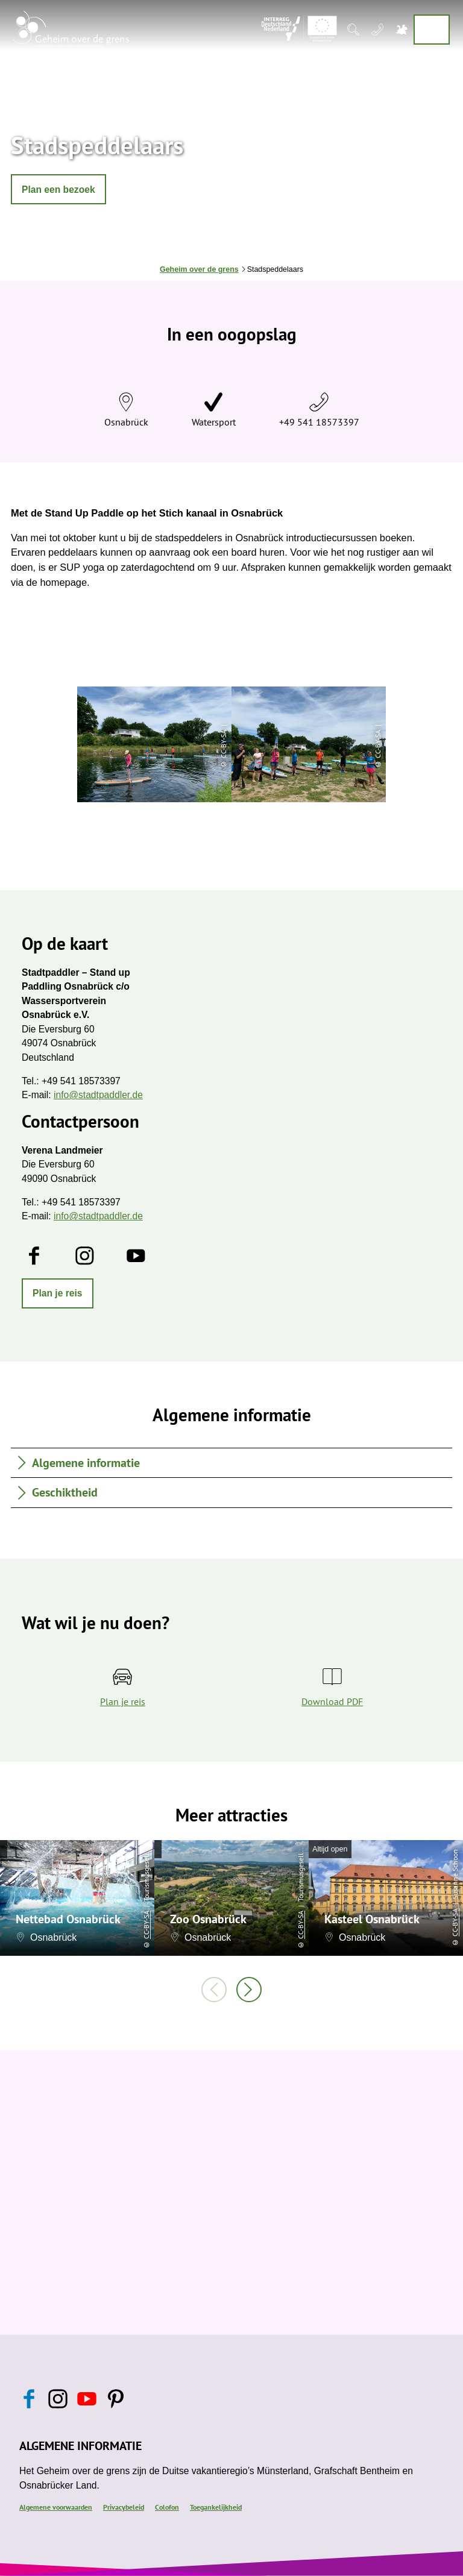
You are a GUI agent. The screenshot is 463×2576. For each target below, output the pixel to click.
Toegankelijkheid (216, 2507)
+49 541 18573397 (319, 422)
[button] (58, 189)
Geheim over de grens (199, 269)
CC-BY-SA (146, 1925)
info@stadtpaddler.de (98, 1095)
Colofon (167, 2507)
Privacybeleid (123, 2507)
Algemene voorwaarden (55, 2507)
